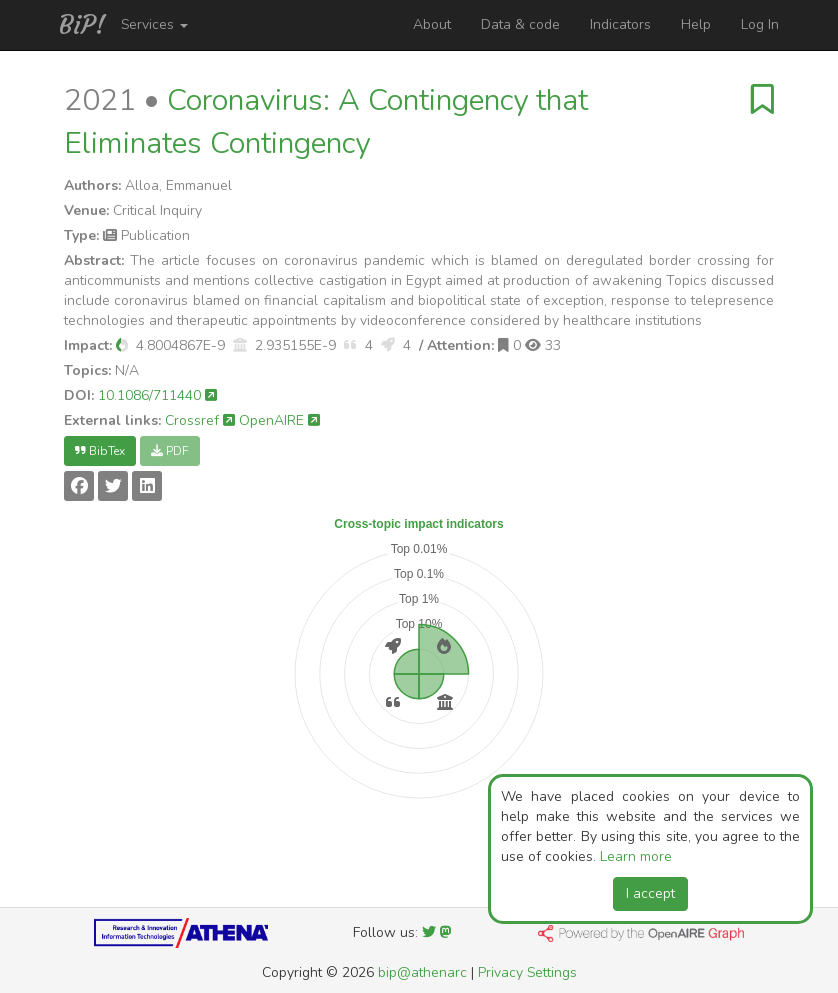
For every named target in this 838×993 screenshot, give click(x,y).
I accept (650, 893)
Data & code (520, 24)
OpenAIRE (279, 420)
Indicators (620, 24)
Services (154, 24)
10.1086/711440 (157, 395)
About (432, 24)
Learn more (636, 856)
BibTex (100, 451)
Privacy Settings (527, 972)
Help (696, 24)
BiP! (82, 25)
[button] (122, 345)
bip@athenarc (422, 972)
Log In (760, 24)
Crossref (200, 420)
